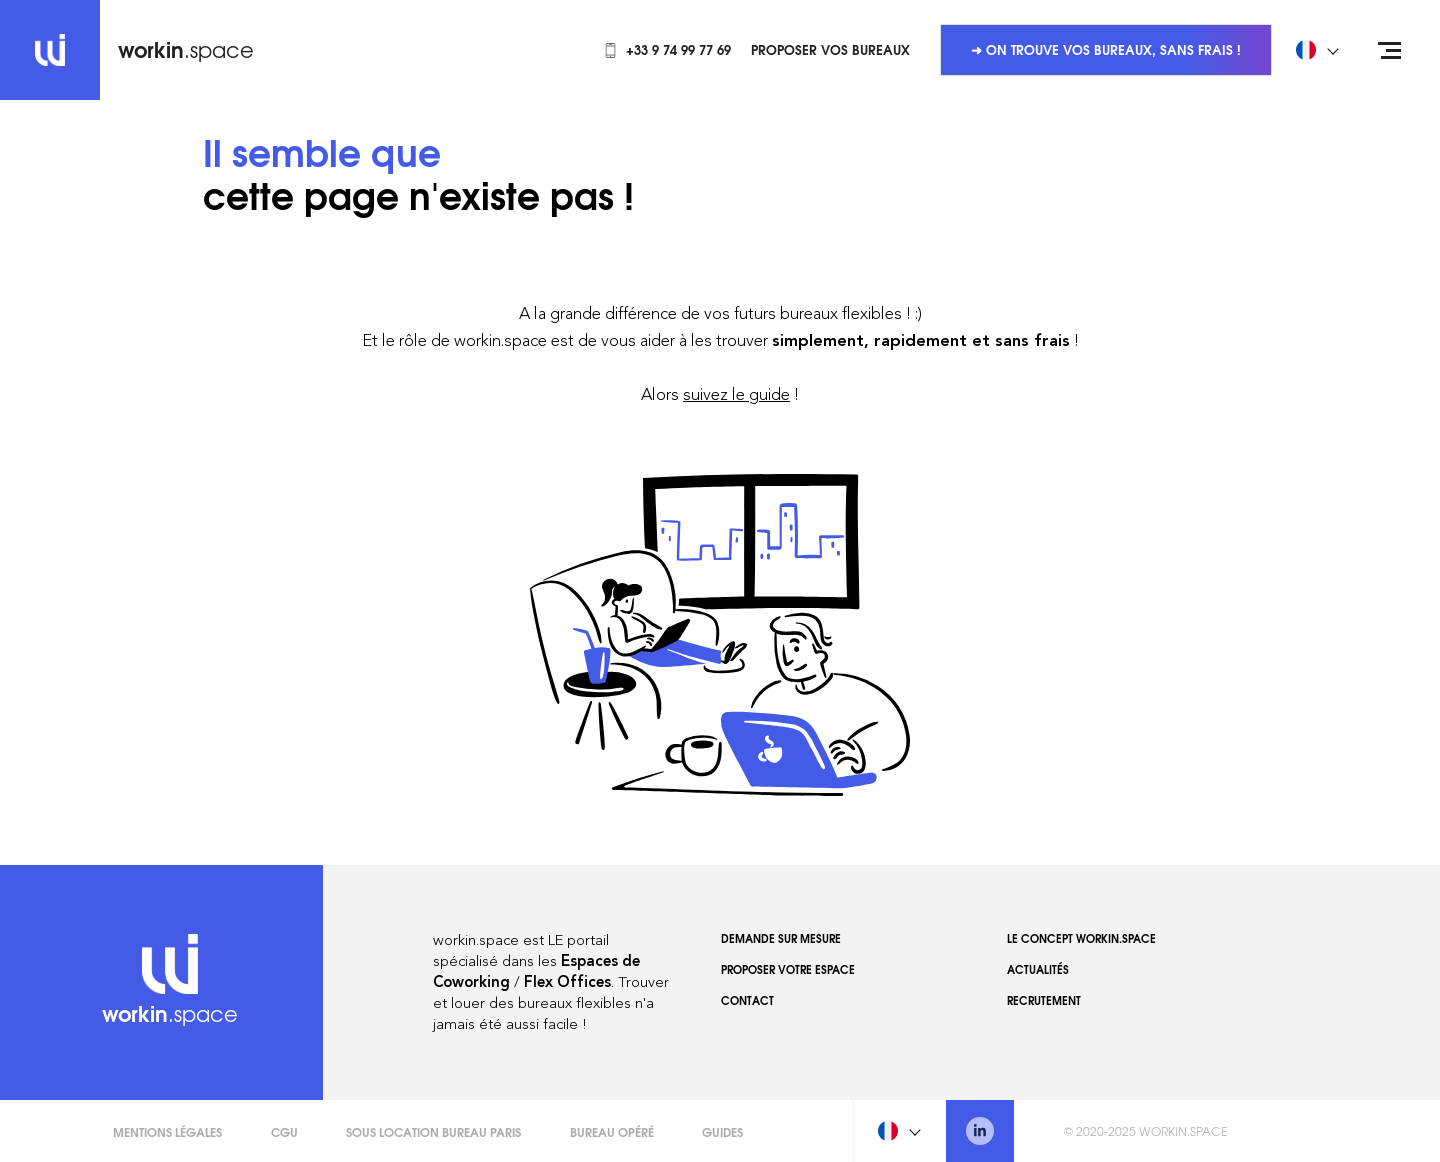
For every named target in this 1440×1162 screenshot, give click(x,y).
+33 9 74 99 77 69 (667, 49)
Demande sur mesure (781, 938)
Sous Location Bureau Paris (433, 1131)
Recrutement (1044, 1000)
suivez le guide (736, 394)
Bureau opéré (612, 1131)
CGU (284, 1131)
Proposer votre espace (788, 969)
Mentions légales (167, 1131)
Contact (747, 1000)
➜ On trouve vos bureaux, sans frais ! (1106, 49)
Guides (722, 1131)
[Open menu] (1390, 50)
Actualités (1038, 969)
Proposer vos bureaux (830, 49)
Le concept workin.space (1081, 938)
